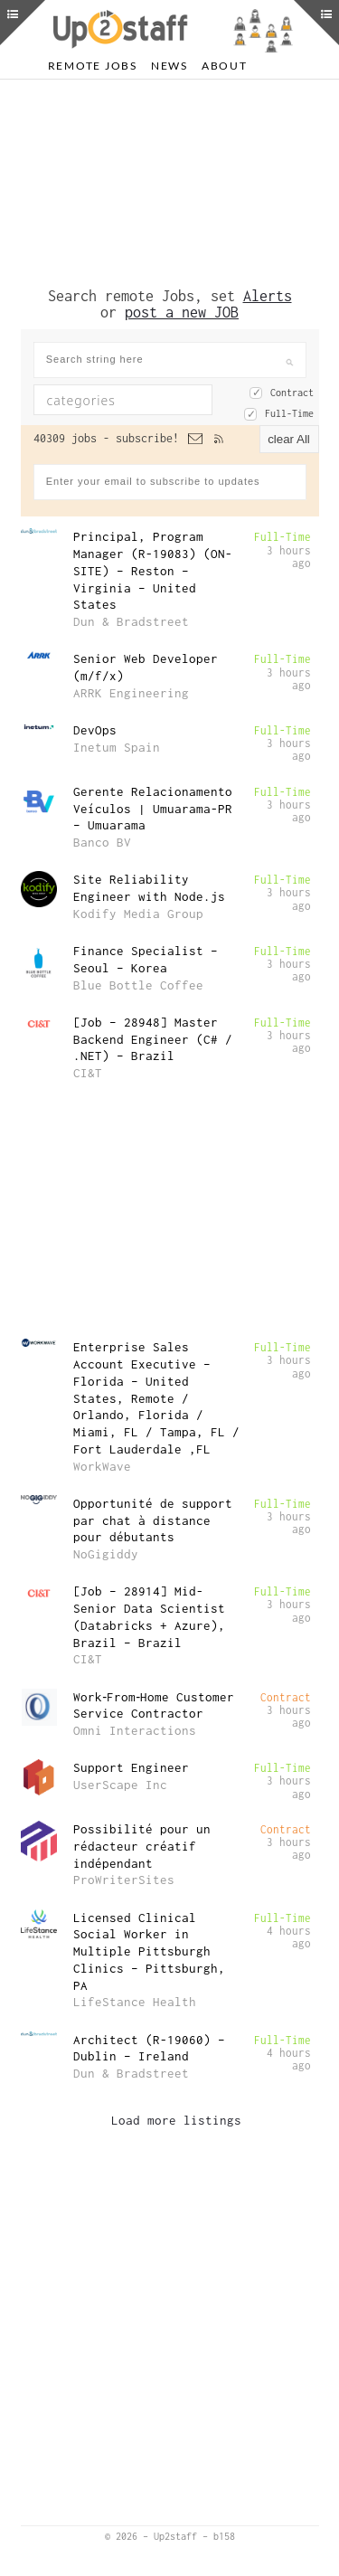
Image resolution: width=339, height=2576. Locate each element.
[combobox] (122, 399)
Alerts (267, 296)
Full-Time (289, 413)
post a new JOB (182, 312)
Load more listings (176, 2120)
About (225, 65)
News (169, 65)
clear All (289, 439)
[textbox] (135, 400)
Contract (292, 392)
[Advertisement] (170, 183)
